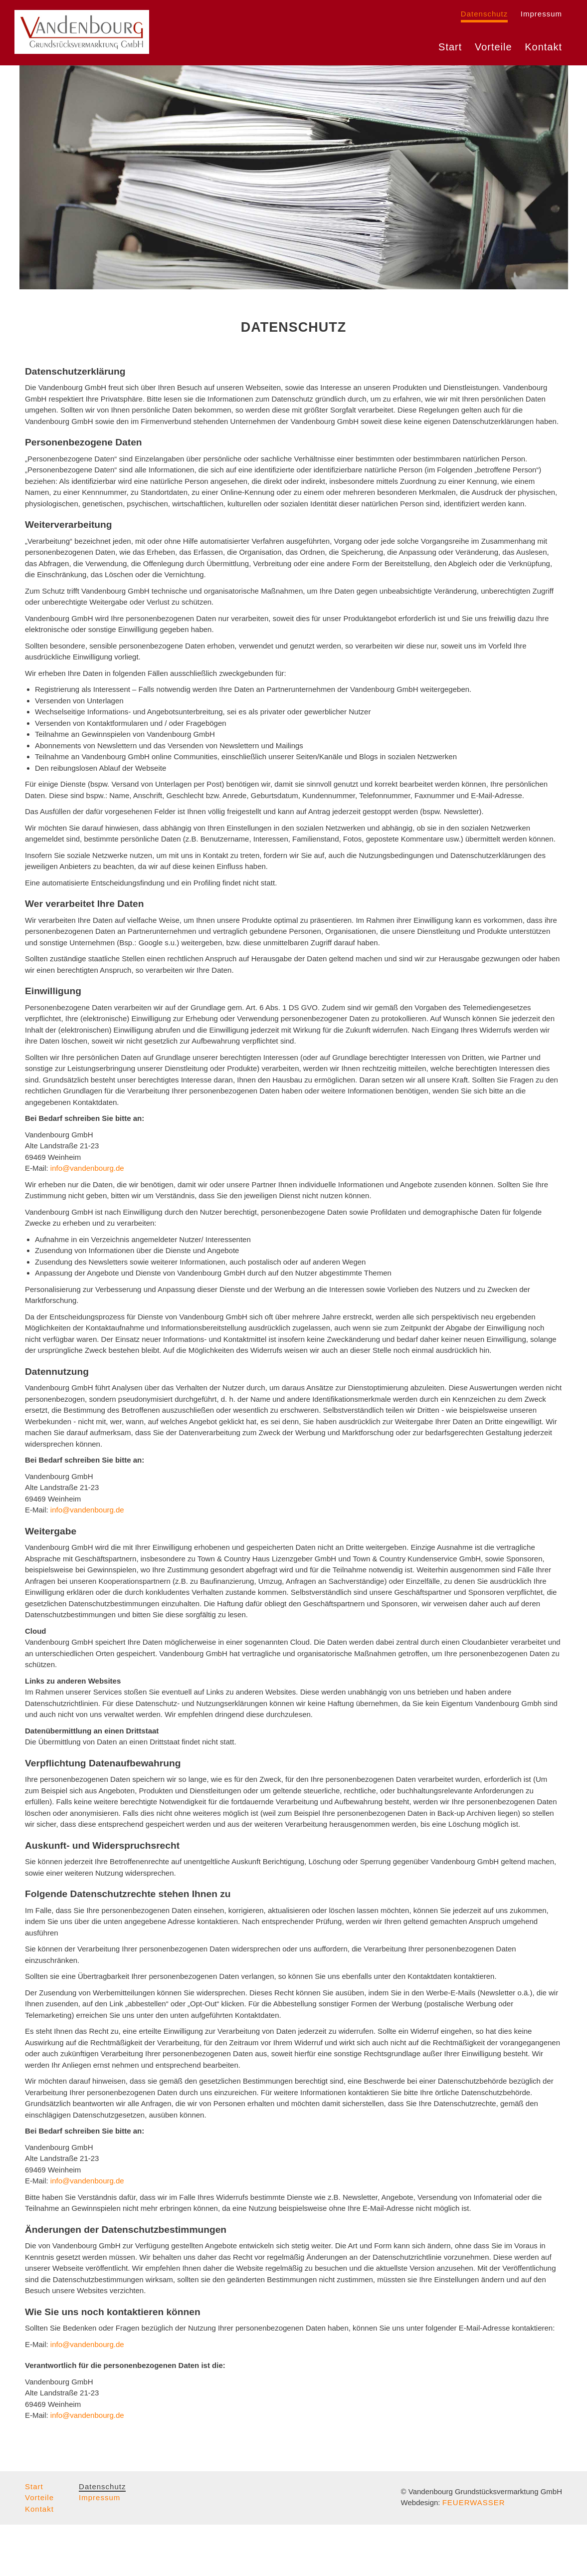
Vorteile (493, 55)
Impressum (541, 13)
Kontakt (543, 55)
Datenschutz (484, 13)
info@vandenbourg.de (87, 1219)
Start (450, 55)
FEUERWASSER (473, 2554)
